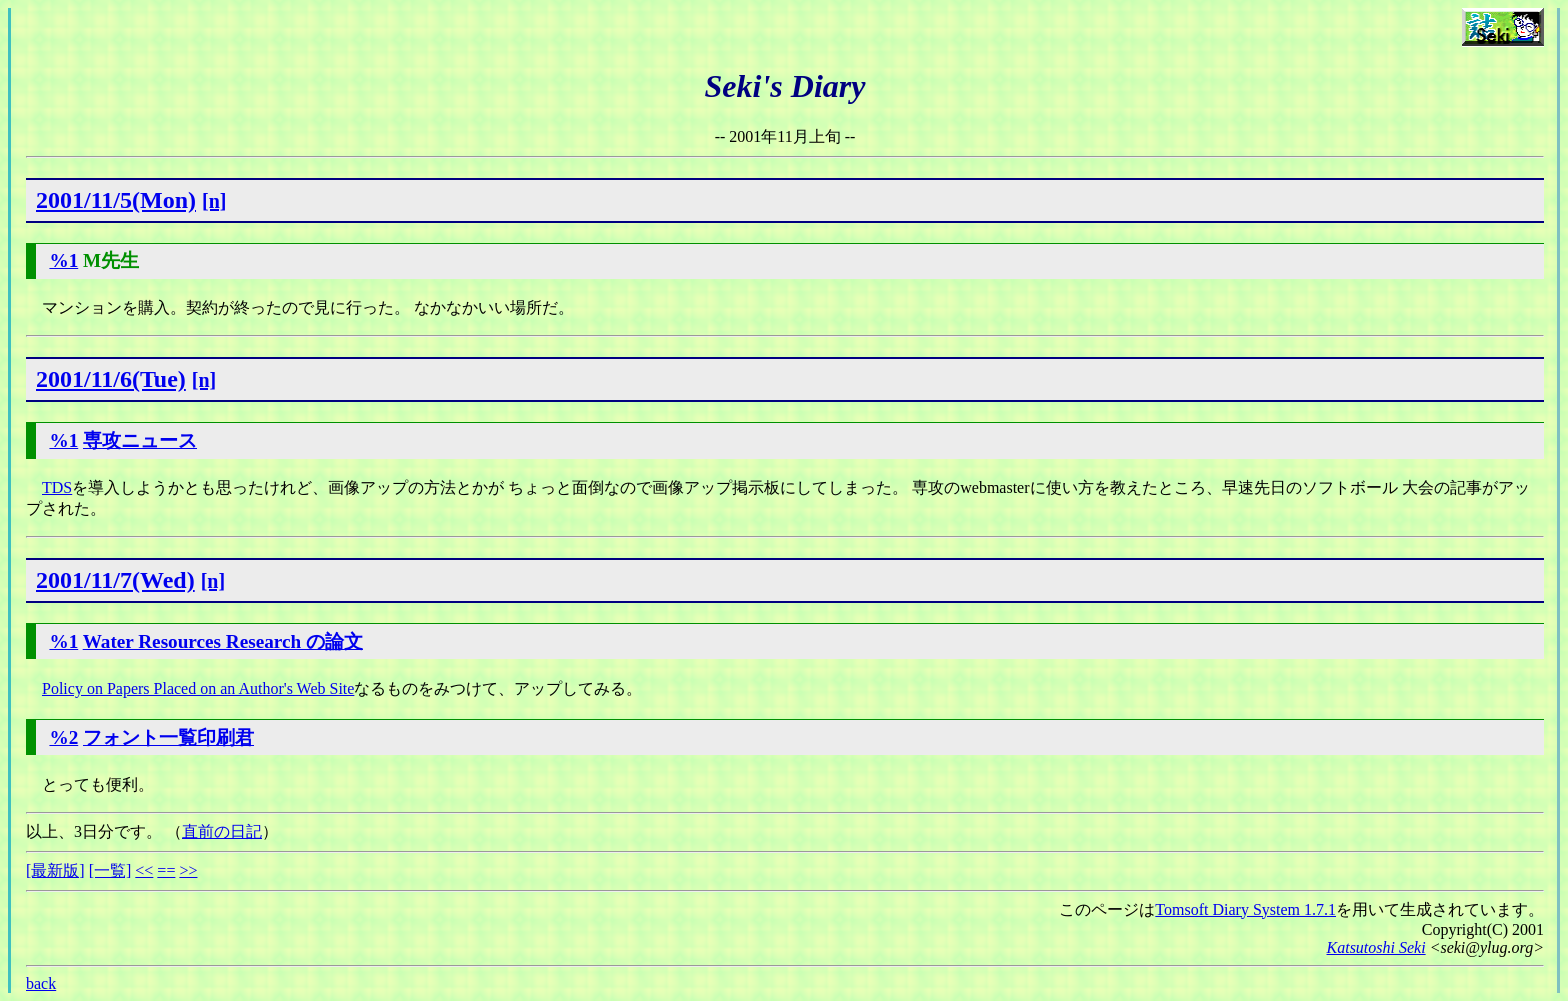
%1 (63, 260)
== (166, 870)
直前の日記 (222, 831)
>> (188, 870)
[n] (214, 201)
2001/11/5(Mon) (116, 200)
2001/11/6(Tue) (111, 379)
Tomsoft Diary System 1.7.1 (1245, 909)
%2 (63, 737)
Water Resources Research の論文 (223, 641)
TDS (57, 487)
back (41, 983)
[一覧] (110, 870)
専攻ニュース (140, 440)
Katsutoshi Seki (1376, 947)
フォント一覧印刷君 (168, 737)
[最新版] (55, 870)
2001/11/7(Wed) (115, 580)
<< (144, 870)
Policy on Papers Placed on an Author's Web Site (198, 688)
